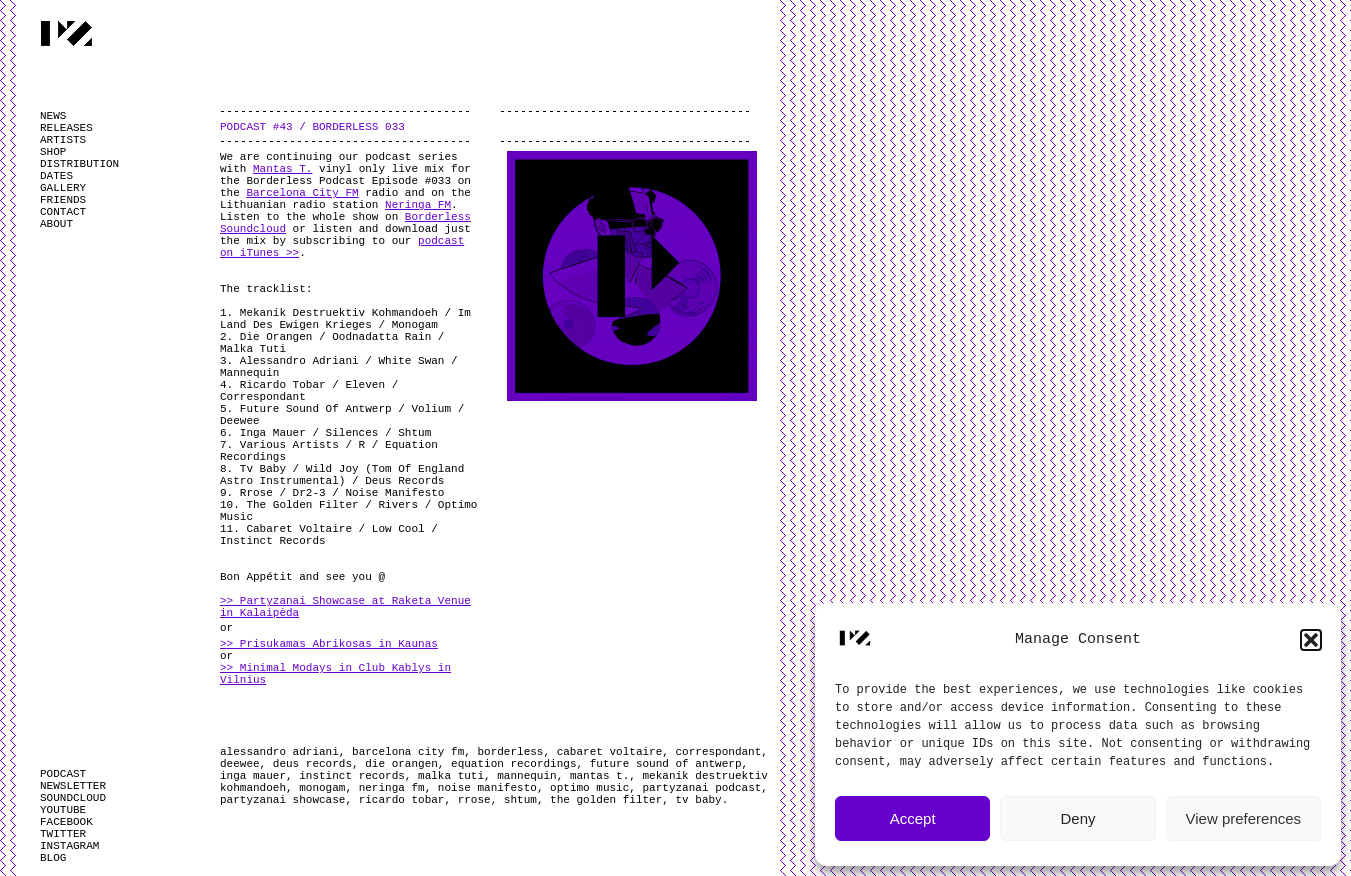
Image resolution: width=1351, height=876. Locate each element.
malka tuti (451, 776)
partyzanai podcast (702, 788)
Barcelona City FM (302, 193)
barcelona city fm (408, 752)
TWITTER (63, 834)
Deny (1077, 818)
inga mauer (253, 776)
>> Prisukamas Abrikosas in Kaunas (329, 644)
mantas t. (599, 776)
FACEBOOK (66, 822)
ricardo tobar (402, 800)
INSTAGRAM (69, 846)
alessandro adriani (279, 752)
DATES (56, 176)
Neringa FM (418, 205)
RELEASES (66, 128)
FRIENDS (63, 200)
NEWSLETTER (73, 786)
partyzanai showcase (282, 800)
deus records (312, 764)
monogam (322, 788)
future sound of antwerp (666, 764)
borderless (510, 752)
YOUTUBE (63, 810)
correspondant (719, 752)
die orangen (401, 764)
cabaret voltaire (610, 752)
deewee (240, 764)
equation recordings (513, 764)
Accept (913, 818)
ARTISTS (63, 140)
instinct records (352, 776)
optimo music (589, 788)
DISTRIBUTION (79, 164)
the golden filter (606, 800)
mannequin (526, 776)
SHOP (53, 152)
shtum (520, 800)
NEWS (53, 116)
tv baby (699, 800)
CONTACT (63, 212)
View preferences (1244, 818)
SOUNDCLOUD (73, 798)
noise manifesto (487, 788)
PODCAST (63, 774)
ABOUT (56, 224)
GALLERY (63, 188)
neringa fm (392, 788)
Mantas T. (282, 169)
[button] (1311, 640)
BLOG (53, 858)
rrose (474, 800)
